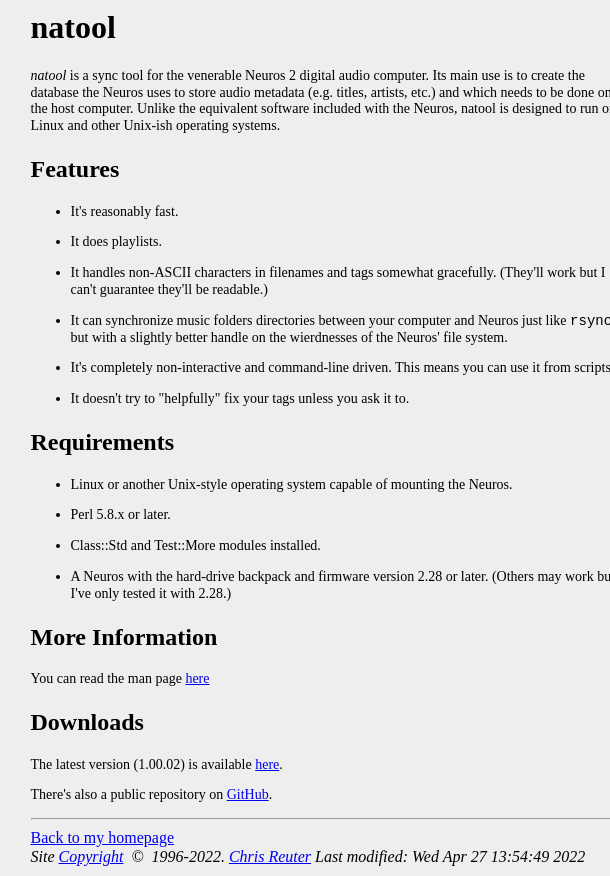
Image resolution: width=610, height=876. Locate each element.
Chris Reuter (270, 857)
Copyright (91, 857)
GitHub (248, 795)
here (197, 679)
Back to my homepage (103, 838)
